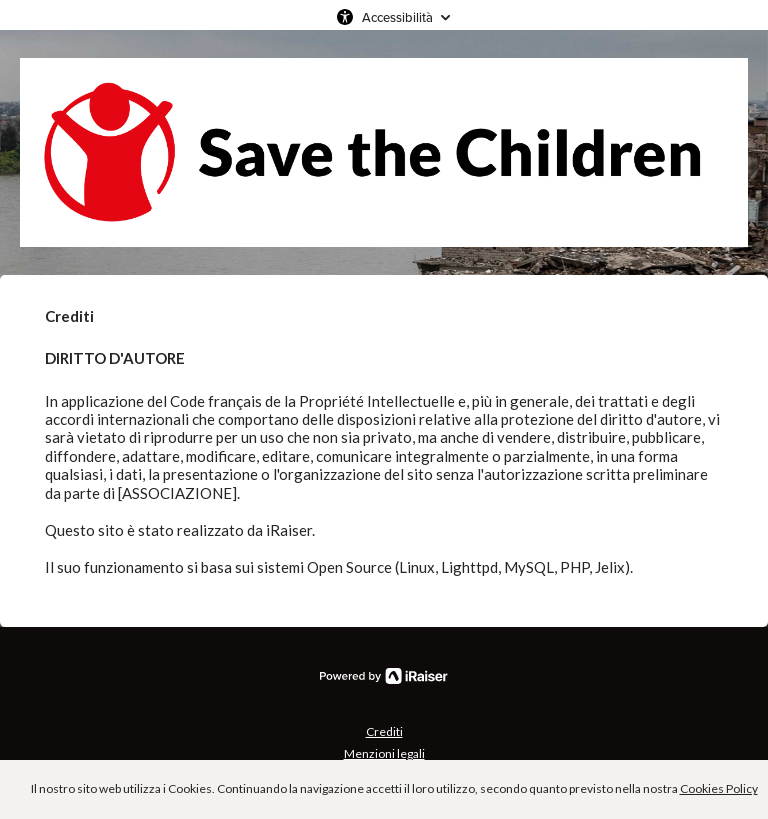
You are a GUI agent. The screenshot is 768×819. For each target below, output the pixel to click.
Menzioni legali (384, 753)
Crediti (384, 731)
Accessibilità (397, 17)
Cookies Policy (719, 788)
